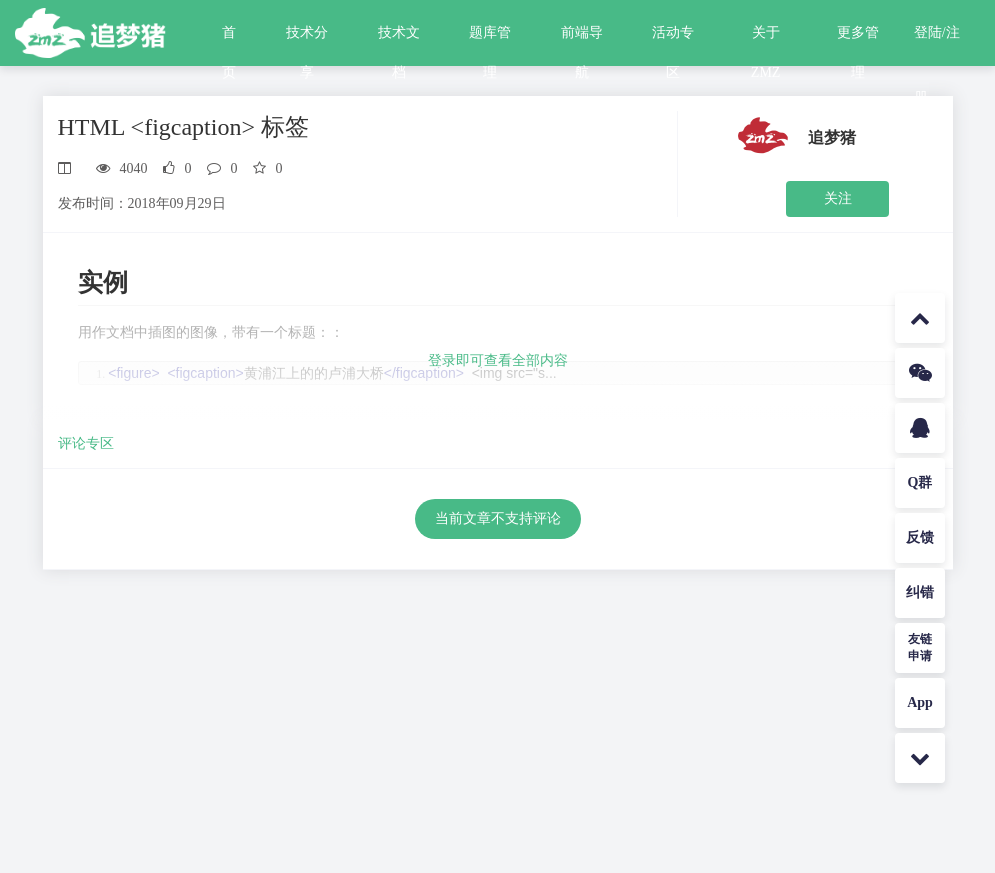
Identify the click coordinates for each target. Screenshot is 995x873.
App (920, 702)
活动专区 (673, 39)
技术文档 (399, 39)
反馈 (920, 537)
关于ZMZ (766, 39)
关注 (838, 198)
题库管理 (490, 39)
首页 (229, 39)
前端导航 (582, 39)
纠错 (920, 592)
